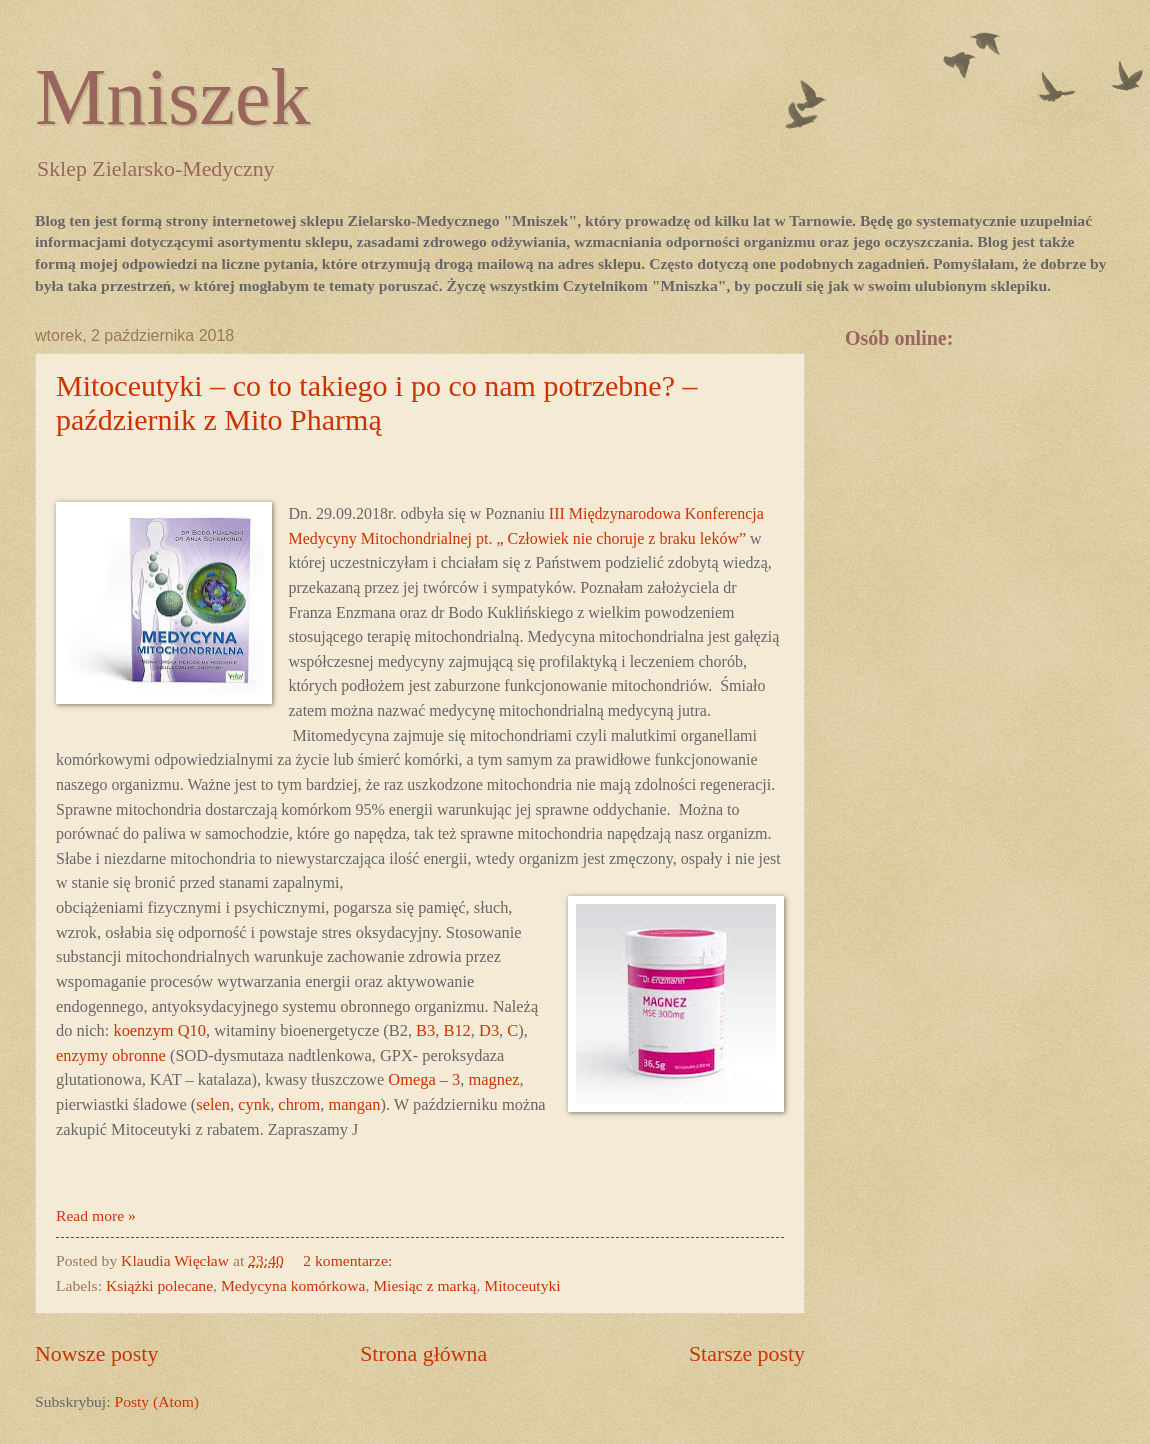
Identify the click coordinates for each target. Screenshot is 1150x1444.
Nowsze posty (96, 1353)
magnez (493, 1079)
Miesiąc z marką (424, 1285)
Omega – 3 (424, 1079)
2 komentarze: (349, 1260)
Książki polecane (159, 1285)
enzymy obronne (111, 1055)
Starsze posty (747, 1353)
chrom (299, 1104)
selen (213, 1104)
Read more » (96, 1215)
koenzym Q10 (159, 1030)
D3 (489, 1030)
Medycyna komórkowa (293, 1285)
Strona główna (423, 1353)
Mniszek (173, 97)
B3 (425, 1030)
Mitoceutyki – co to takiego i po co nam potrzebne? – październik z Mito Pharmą (376, 402)
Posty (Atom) (156, 1401)
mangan (354, 1104)
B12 (456, 1030)
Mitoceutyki (522, 1285)
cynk (254, 1104)
